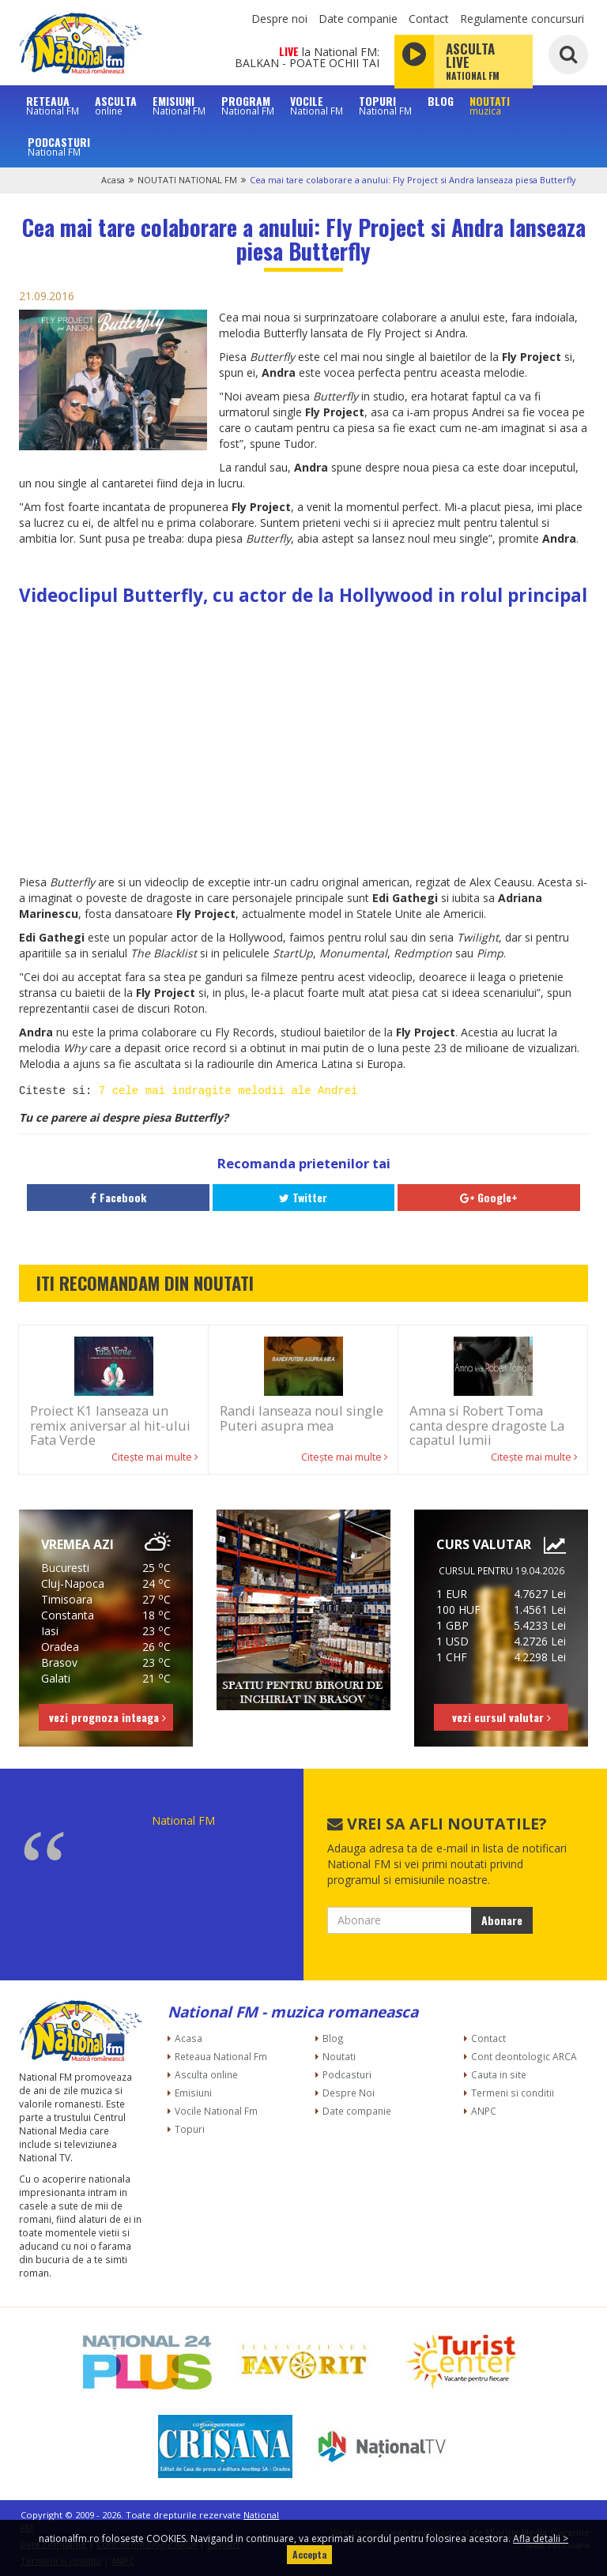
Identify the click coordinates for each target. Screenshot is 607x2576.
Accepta (309, 2554)
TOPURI (385, 105)
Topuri (190, 2129)
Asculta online (206, 2074)
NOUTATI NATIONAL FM (187, 180)
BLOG (441, 101)
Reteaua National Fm (221, 2056)
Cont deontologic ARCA (524, 2056)
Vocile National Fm (216, 2110)
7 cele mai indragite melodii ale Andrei (228, 1090)
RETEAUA (52, 105)
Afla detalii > (540, 2538)
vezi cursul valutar (501, 1717)
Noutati (339, 2056)
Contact (429, 18)
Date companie (358, 18)
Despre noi (279, 18)
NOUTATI (489, 105)
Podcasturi (346, 2074)
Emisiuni (193, 2092)
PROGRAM (247, 105)
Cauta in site (498, 2074)
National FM (183, 1820)
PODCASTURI (59, 146)
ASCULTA (116, 105)
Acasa (113, 180)
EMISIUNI (179, 105)
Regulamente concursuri (522, 18)
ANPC (483, 2110)
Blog (333, 2038)
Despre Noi (348, 2092)
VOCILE (316, 105)
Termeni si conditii (512, 2092)
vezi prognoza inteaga (107, 1717)
